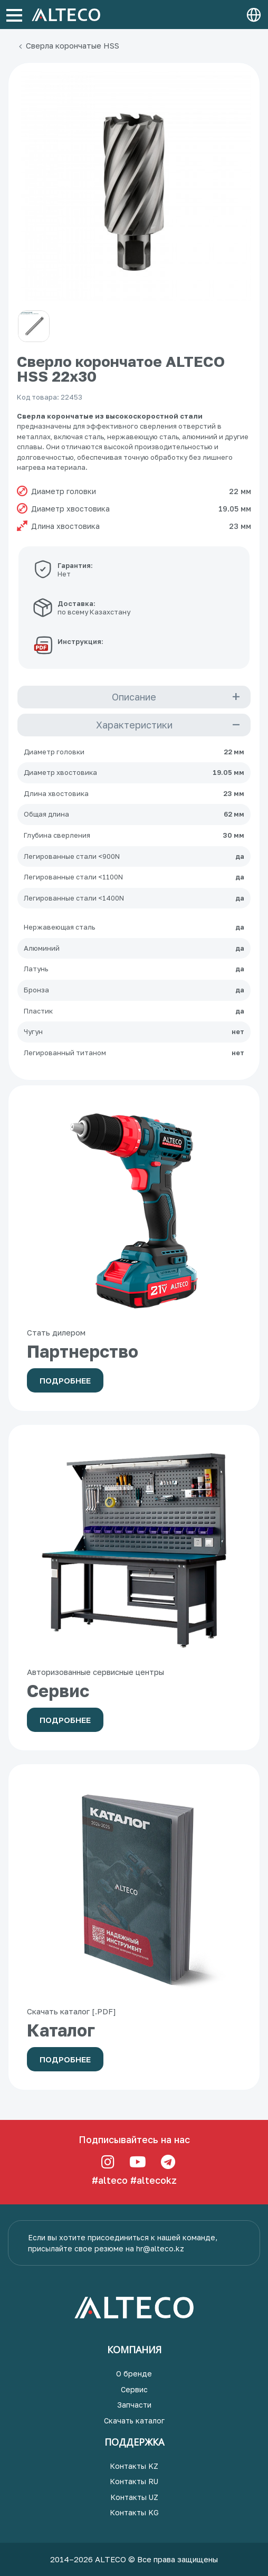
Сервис (134, 2389)
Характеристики (134, 725)
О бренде (134, 2373)
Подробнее (65, 1380)
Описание (134, 697)
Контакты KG (134, 2512)
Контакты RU (134, 2481)
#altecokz (153, 2180)
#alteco (110, 2180)
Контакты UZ (134, 2497)
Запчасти (134, 2404)
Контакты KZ (134, 2465)
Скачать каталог (134, 2420)
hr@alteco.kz (160, 2248)
